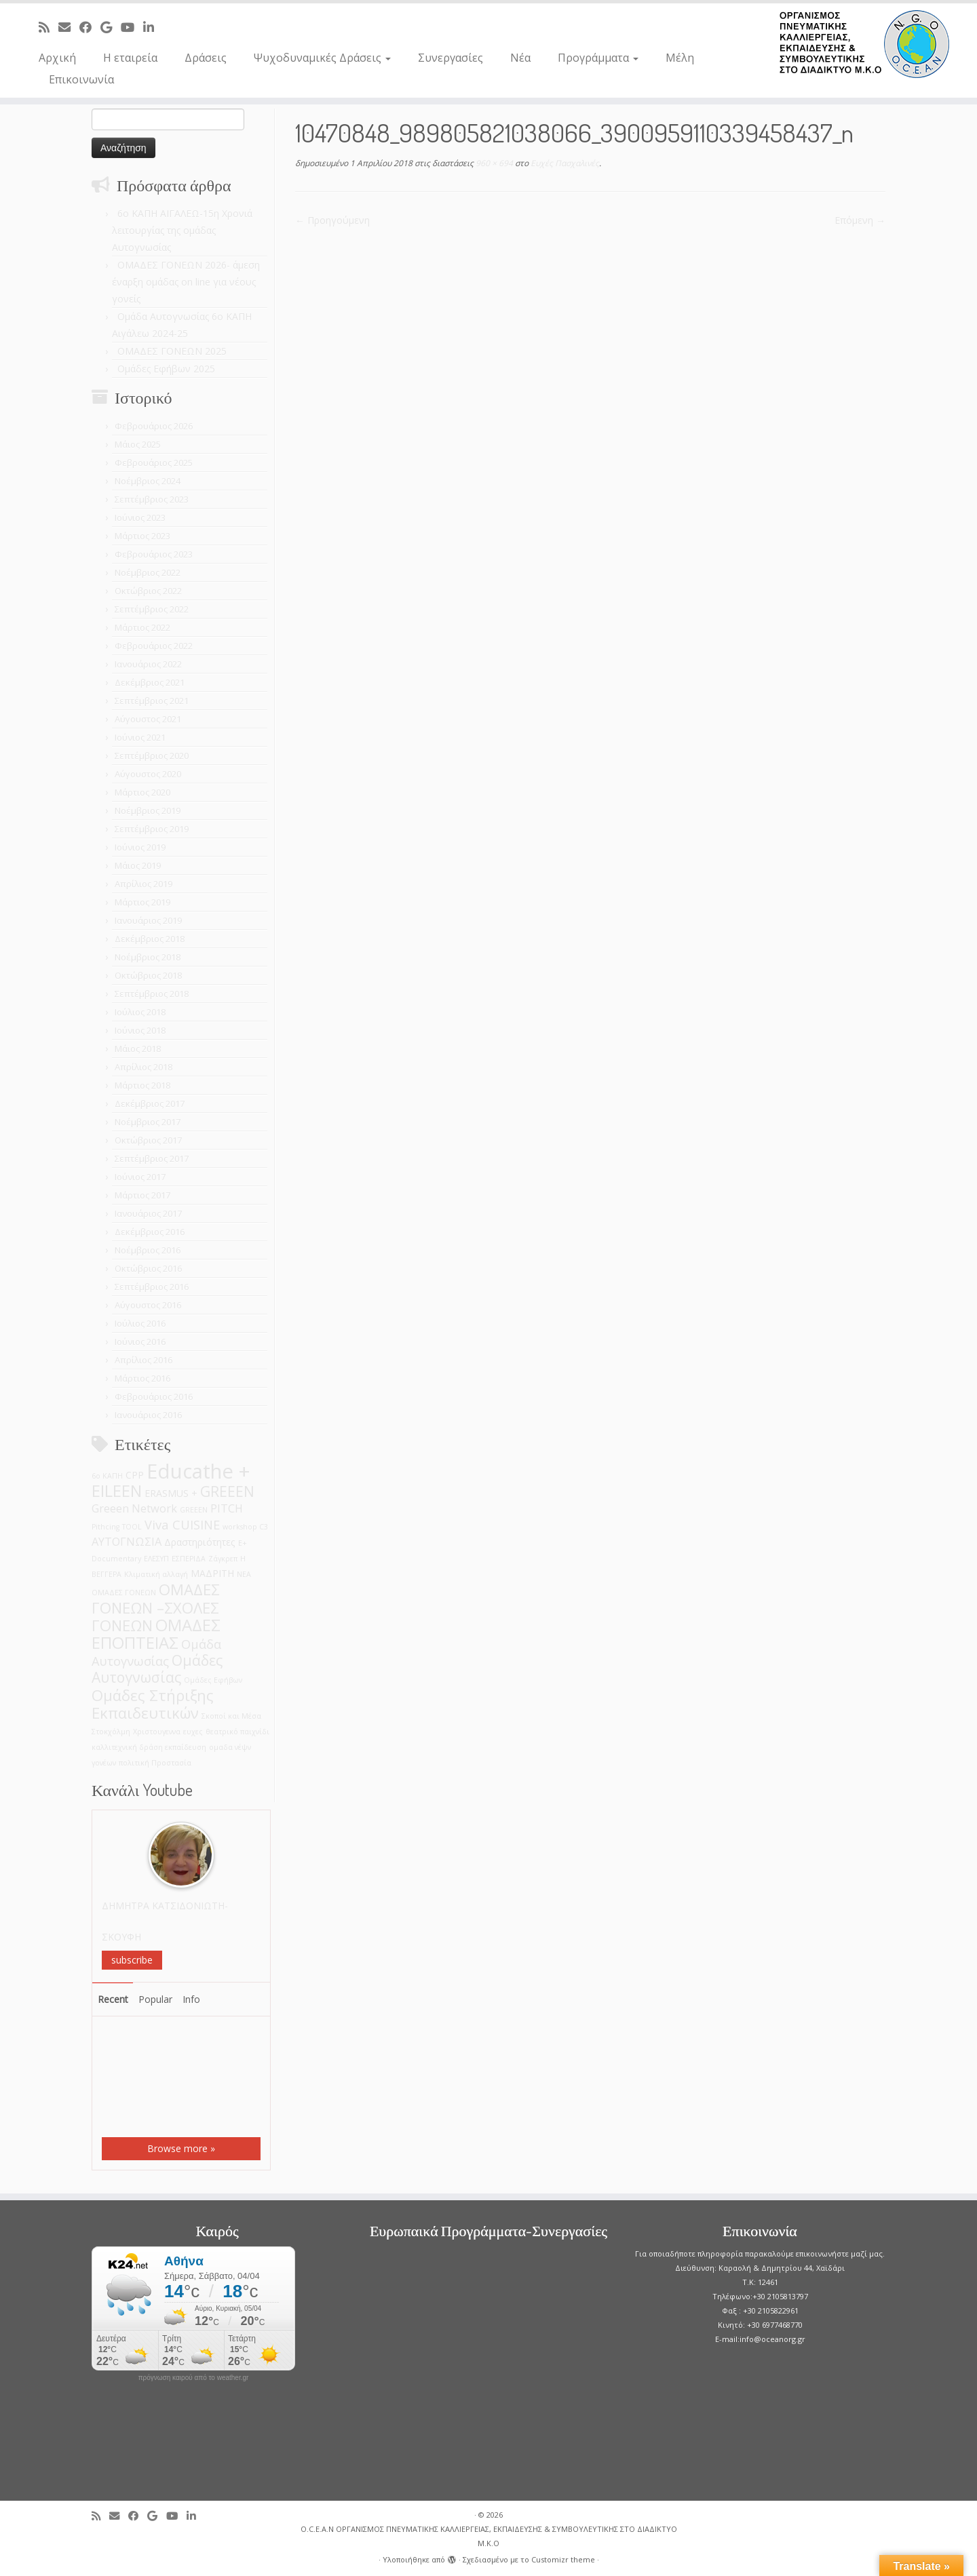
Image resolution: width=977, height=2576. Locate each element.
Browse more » (181, 2148)
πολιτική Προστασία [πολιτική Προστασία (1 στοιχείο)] (155, 1763)
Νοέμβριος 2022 (147, 572)
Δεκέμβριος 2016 (150, 1232)
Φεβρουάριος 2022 (154, 646)
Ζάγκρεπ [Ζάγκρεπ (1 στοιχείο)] (222, 1558)
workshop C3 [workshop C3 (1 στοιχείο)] (245, 1526)
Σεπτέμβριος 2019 (152, 829)
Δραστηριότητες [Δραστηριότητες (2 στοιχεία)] (199, 1542)
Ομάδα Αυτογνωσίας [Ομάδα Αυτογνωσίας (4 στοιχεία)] (156, 1652)
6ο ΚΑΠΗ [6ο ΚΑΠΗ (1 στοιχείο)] (107, 1476)
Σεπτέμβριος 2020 (152, 755)
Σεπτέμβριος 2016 (152, 1287)
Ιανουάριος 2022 (148, 664)
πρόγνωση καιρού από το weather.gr (193, 2378)
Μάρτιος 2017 (142, 1195)
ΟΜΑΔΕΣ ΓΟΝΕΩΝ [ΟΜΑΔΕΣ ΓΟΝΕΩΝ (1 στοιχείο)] (124, 1592)
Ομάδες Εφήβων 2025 (166, 368)
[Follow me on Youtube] (132, 27)
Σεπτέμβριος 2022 (152, 609)
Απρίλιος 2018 (143, 1067)
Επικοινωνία (81, 79)
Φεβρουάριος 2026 (154, 426)
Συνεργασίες (450, 57)
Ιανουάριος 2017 (148, 1213)
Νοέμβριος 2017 (147, 1122)
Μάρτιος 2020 (142, 792)
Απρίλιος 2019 (143, 884)
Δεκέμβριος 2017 (150, 1103)
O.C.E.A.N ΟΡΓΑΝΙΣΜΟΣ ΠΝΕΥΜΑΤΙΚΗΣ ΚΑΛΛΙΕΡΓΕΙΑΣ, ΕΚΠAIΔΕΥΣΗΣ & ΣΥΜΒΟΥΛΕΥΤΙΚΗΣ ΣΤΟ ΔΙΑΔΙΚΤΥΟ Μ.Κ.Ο (489, 2536)
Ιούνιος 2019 (140, 847)
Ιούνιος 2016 (140, 1341)
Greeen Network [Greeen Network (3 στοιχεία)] (134, 1508)
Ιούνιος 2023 (140, 517)
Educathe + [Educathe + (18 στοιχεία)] (198, 1471)
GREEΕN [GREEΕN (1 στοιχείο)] (194, 1510)
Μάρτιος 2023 (142, 536)
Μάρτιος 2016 (142, 1378)
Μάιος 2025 (138, 444)
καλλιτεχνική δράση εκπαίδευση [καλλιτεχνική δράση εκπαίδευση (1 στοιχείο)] (149, 1747)
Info (191, 1999)
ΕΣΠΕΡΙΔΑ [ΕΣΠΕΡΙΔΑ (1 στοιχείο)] (189, 1558)
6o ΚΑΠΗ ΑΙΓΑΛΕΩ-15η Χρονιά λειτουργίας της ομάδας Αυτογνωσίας (182, 230)
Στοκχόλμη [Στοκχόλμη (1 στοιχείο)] (111, 1731)
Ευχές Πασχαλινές (564, 163)
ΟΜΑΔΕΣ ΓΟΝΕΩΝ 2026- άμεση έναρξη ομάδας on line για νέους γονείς (186, 281)
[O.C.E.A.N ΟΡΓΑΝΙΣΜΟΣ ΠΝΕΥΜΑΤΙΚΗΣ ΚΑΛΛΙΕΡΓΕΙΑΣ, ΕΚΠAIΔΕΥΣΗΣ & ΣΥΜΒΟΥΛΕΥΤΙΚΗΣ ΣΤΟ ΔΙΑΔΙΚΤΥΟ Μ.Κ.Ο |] (864, 44)
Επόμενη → (860, 220)
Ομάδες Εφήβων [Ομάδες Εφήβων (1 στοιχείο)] (213, 1680)
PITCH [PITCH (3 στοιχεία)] (226, 1508)
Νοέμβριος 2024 (147, 481)
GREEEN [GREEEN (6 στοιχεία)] (227, 1491)
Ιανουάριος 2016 (148, 1415)
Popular (155, 1999)
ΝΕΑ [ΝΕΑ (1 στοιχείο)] (244, 1574)
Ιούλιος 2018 (140, 1012)
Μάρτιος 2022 (142, 627)
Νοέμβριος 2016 (147, 1250)
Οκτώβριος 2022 (148, 591)
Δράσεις (206, 57)
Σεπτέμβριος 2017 (152, 1158)
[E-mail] (68, 27)
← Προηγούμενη (332, 220)
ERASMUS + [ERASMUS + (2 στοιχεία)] (171, 1493)
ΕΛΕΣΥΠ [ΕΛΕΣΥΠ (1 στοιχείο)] (156, 1558)
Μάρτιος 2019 (142, 902)
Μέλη (680, 57)
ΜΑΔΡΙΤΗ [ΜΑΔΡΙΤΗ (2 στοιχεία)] (212, 1573)
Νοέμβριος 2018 (147, 957)
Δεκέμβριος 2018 (150, 939)
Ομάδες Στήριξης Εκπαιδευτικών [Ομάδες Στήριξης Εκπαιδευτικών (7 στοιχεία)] (153, 1704)
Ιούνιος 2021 (140, 737)
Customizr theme (563, 2559)
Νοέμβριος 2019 (147, 810)
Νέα (520, 57)
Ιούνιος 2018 (140, 1030)
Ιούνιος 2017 (140, 1177)
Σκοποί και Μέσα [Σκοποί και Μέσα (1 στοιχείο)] (231, 1716)
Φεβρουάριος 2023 (154, 554)
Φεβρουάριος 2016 (154, 1396)
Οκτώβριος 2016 (148, 1268)
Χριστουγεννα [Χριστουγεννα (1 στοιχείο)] (156, 1731)
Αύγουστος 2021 (148, 719)
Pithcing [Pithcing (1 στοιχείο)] (105, 1526)
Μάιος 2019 (138, 865)
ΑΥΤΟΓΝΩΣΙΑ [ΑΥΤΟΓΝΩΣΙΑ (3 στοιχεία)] (126, 1541)
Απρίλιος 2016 (143, 1360)
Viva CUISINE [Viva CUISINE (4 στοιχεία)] (182, 1524)
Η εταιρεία (130, 57)
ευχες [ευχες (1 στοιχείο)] (193, 1731)
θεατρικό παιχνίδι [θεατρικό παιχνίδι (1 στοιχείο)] (237, 1731)
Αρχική (57, 57)
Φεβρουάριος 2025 (154, 462)
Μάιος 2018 (138, 1048)
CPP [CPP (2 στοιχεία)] (135, 1474)
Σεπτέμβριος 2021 (152, 701)
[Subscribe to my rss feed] (48, 27)
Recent (113, 1999)
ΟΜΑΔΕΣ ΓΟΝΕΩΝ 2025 (172, 351)
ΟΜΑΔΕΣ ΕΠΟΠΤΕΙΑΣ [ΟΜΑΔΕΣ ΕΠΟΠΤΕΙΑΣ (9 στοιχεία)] (156, 1634)
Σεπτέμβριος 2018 (152, 994)
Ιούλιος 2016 (140, 1323)
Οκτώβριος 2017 (148, 1140)
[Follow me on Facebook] (89, 27)
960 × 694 (493, 163)
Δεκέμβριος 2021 (150, 682)
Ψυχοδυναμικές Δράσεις (322, 57)
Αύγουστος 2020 (148, 774)
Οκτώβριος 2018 (148, 975)
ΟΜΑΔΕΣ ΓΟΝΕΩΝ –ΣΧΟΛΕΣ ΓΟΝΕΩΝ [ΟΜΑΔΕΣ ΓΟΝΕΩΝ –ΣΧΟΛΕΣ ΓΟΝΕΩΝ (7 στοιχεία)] (156, 1607)
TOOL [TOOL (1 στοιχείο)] (132, 1526)
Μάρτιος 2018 (142, 1085)
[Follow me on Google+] (110, 27)
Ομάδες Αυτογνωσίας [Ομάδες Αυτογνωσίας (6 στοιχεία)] (157, 1668)
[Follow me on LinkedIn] (153, 27)
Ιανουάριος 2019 (148, 920)
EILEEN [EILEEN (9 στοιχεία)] (117, 1490)
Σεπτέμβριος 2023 (152, 499)
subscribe (132, 1959)
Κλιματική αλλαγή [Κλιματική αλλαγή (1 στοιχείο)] (156, 1574)
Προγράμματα (598, 57)
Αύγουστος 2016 (148, 1305)
